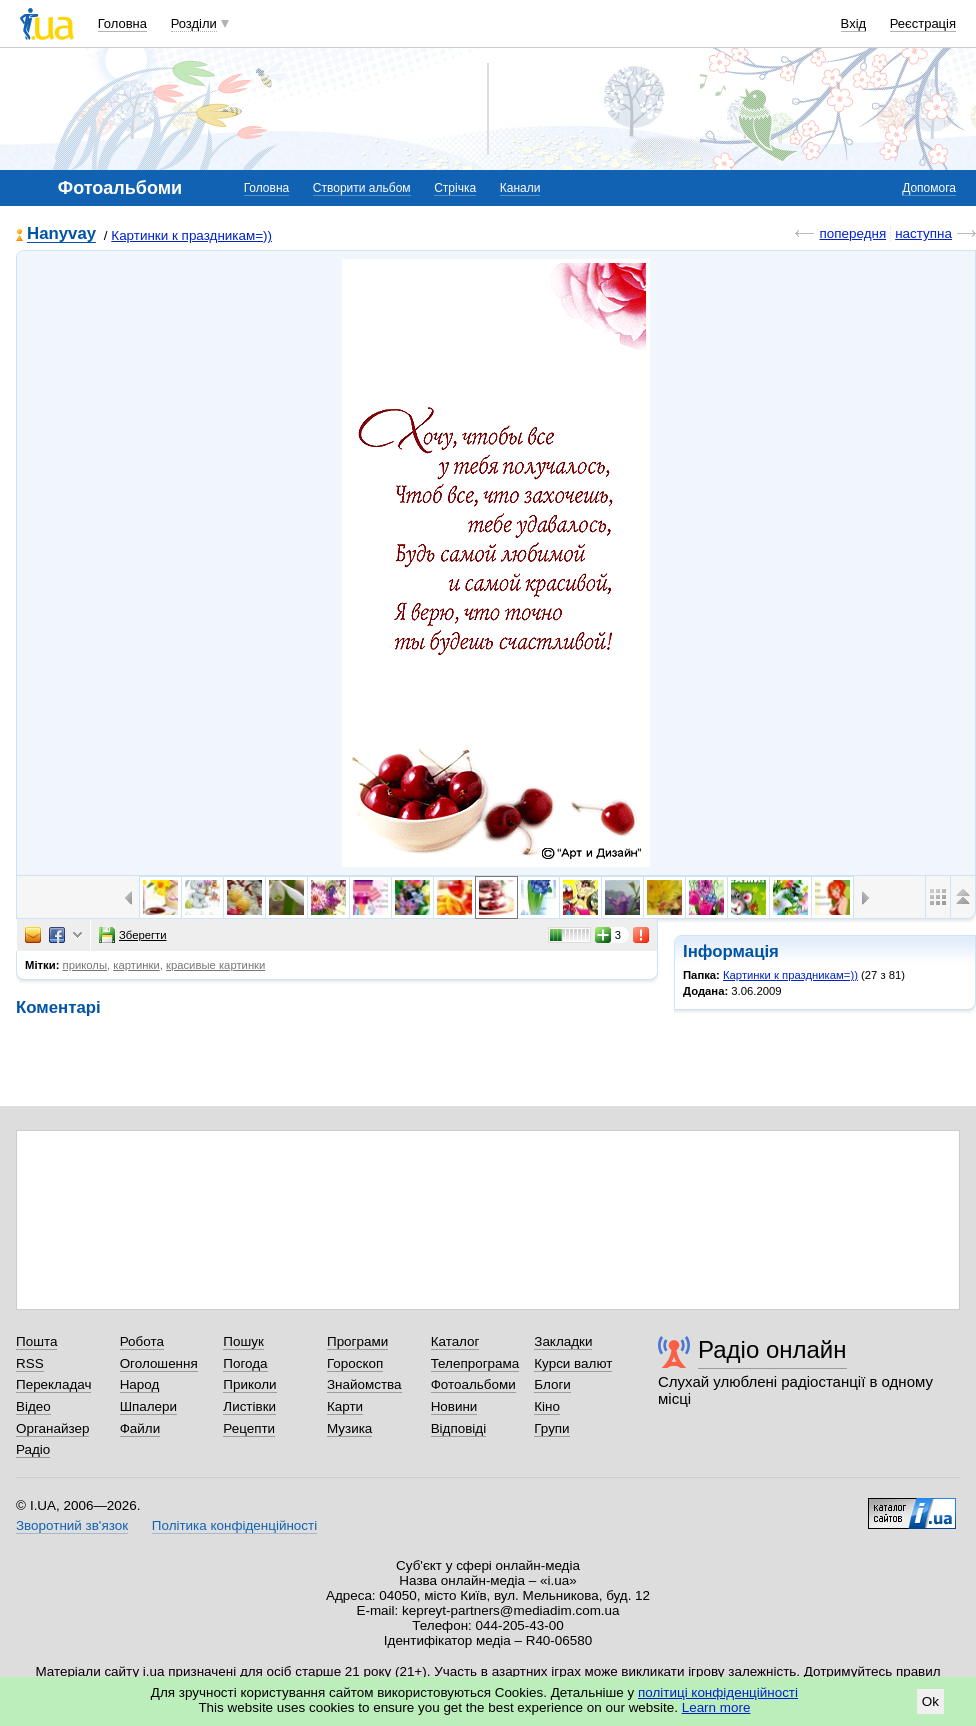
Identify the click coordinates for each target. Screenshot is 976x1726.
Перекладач (53, 1384)
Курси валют (573, 1363)
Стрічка (455, 188)
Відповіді (459, 1428)
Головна (122, 23)
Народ (140, 1384)
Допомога (929, 188)
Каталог (455, 1341)
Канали (520, 188)
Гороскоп (355, 1363)
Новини (454, 1406)
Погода (245, 1363)
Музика (349, 1428)
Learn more (716, 1707)
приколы (85, 965)
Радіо (33, 1449)
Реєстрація (923, 23)
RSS (30, 1363)
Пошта (36, 1341)
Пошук (243, 1341)
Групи (551, 1428)
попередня (852, 233)
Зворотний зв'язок (72, 1525)
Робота (142, 1341)
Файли (140, 1428)
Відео (33, 1406)
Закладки (563, 1341)
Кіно (547, 1406)
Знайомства (364, 1384)
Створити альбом (362, 188)
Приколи (249, 1384)
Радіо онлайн (772, 1349)
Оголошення (159, 1363)
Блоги (552, 1384)
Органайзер (52, 1428)
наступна (923, 233)
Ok (930, 1701)
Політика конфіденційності (234, 1525)
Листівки (249, 1406)
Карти (345, 1406)
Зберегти (133, 935)
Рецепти (249, 1428)
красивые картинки (215, 965)
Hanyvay (61, 234)
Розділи (194, 23)
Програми (357, 1341)
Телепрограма (475, 1363)
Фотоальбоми (473, 1384)
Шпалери (148, 1406)
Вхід (854, 23)
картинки (136, 965)
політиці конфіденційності (718, 1692)
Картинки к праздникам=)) (191, 235)
